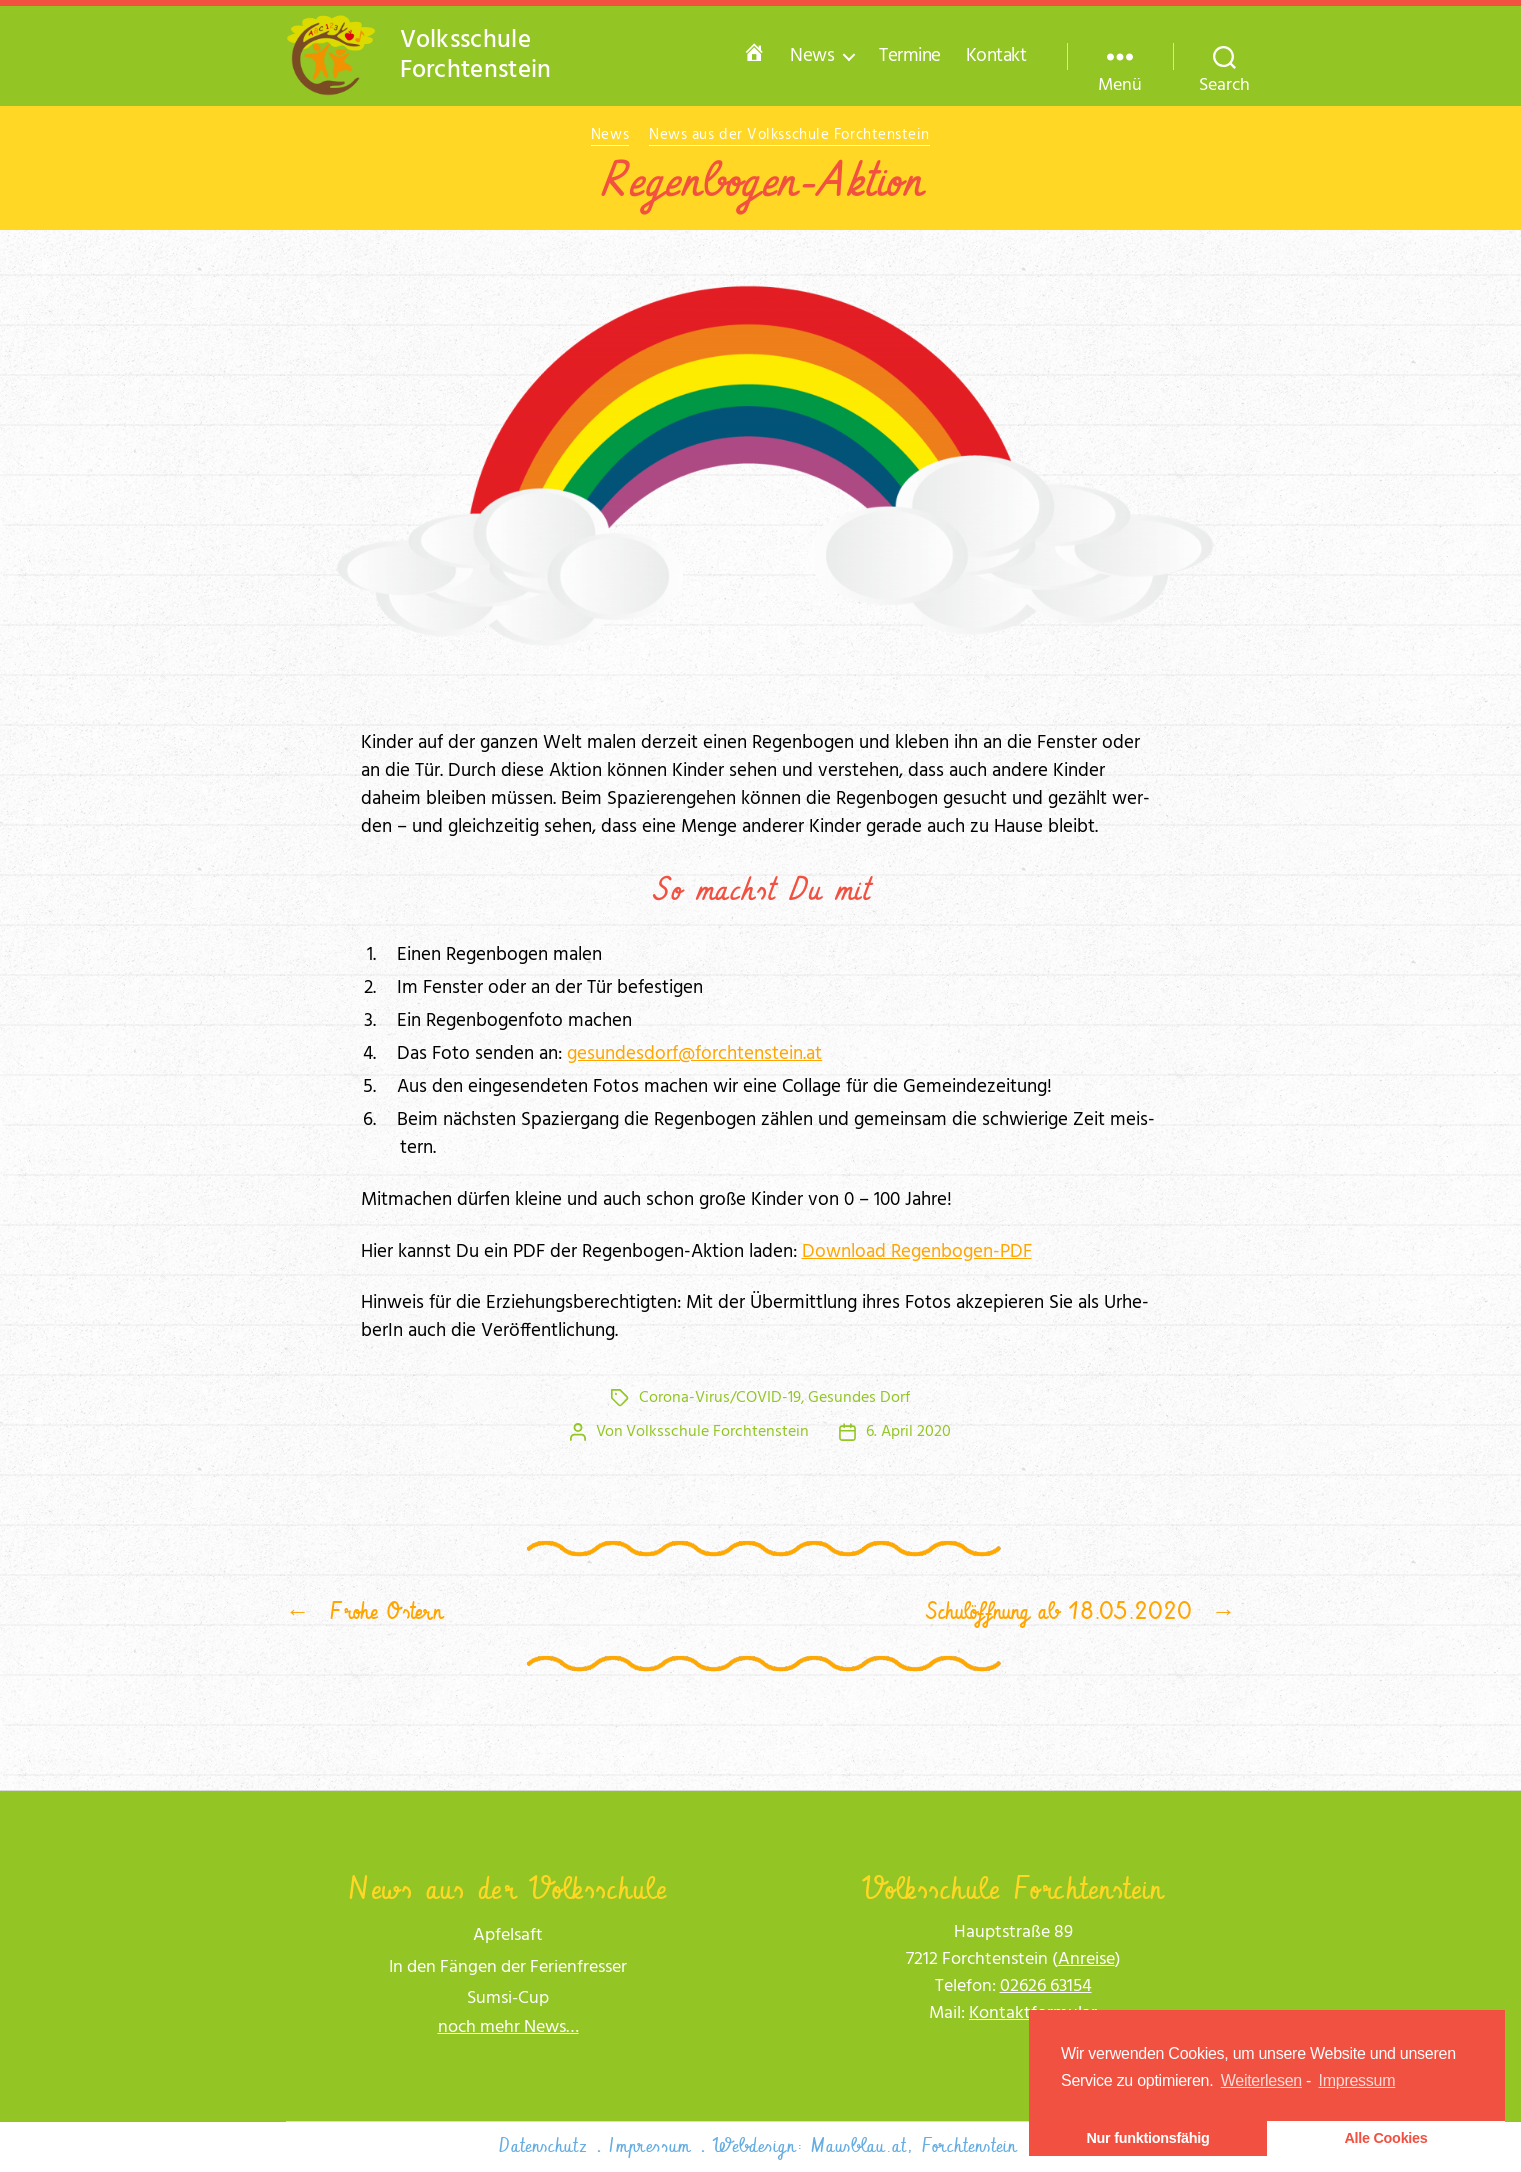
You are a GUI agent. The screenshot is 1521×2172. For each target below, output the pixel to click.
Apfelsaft (508, 1935)
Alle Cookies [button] (1385, 2138)
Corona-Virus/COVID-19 (720, 1398)
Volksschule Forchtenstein (717, 1432)
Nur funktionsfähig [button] (1147, 2138)
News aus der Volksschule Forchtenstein (789, 136)
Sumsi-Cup (508, 1998)
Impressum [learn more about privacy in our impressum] (1357, 2080)
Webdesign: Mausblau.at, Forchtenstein (865, 2146)
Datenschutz (543, 2146)
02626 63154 (1046, 1986)
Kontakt (996, 56)
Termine (910, 56)
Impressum (650, 2146)
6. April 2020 (908, 1432)
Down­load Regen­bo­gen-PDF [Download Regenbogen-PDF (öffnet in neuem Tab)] (917, 1252)
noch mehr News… (508, 2027)
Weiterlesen (1261, 2080)
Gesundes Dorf (859, 1398)
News (812, 56)
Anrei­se (1086, 1959)
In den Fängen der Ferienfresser (508, 1967)
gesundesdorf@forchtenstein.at (694, 1054)
